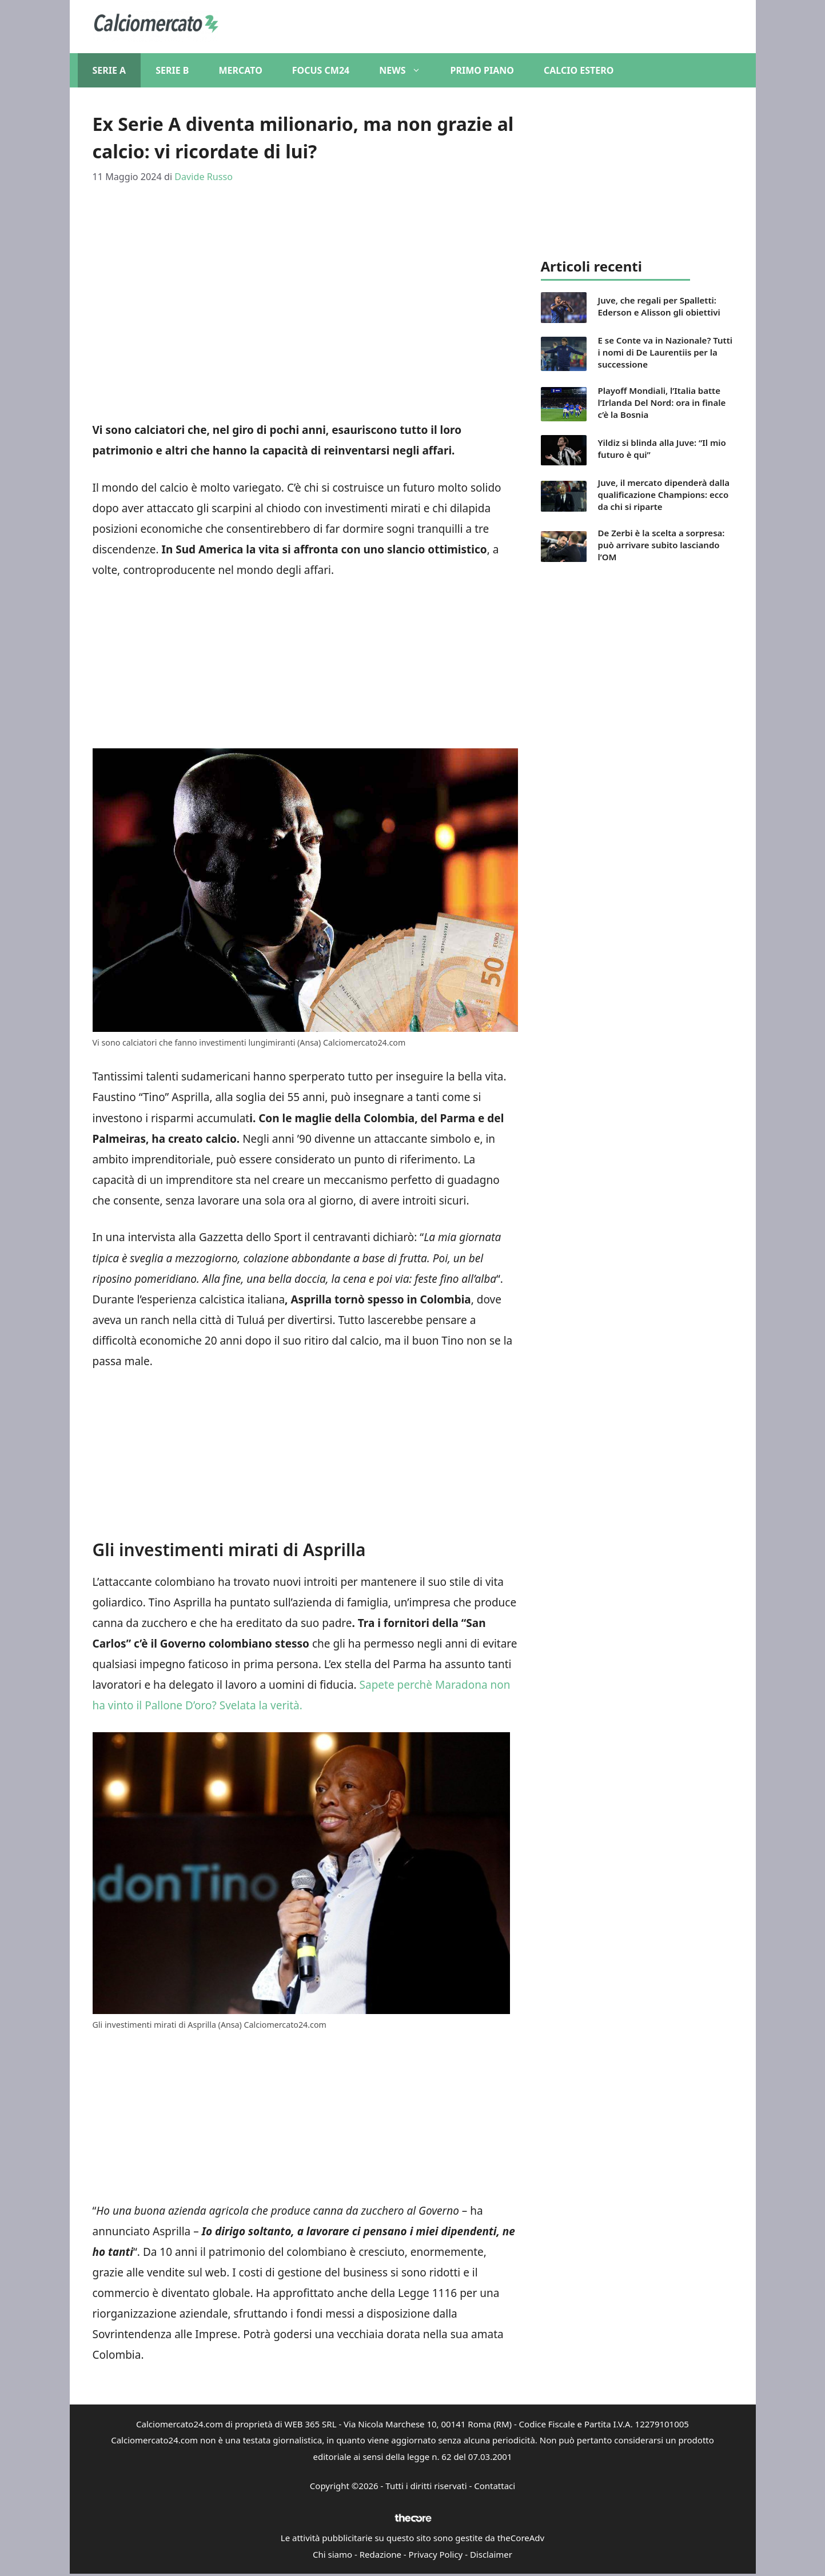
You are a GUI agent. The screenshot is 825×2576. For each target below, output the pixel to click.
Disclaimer (491, 2554)
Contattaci (494, 2485)
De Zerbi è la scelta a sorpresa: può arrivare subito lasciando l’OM (661, 545)
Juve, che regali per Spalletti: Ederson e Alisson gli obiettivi (659, 306)
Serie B (172, 70)
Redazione (380, 2554)
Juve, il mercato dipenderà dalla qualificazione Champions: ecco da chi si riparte (664, 494)
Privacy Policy (436, 2554)
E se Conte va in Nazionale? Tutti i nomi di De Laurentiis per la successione (665, 352)
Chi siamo (332, 2554)
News (407, 70)
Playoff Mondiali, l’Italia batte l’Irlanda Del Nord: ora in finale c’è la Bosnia (662, 402)
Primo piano (482, 70)
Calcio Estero (578, 70)
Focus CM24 (320, 70)
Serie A (109, 70)
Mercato (240, 70)
